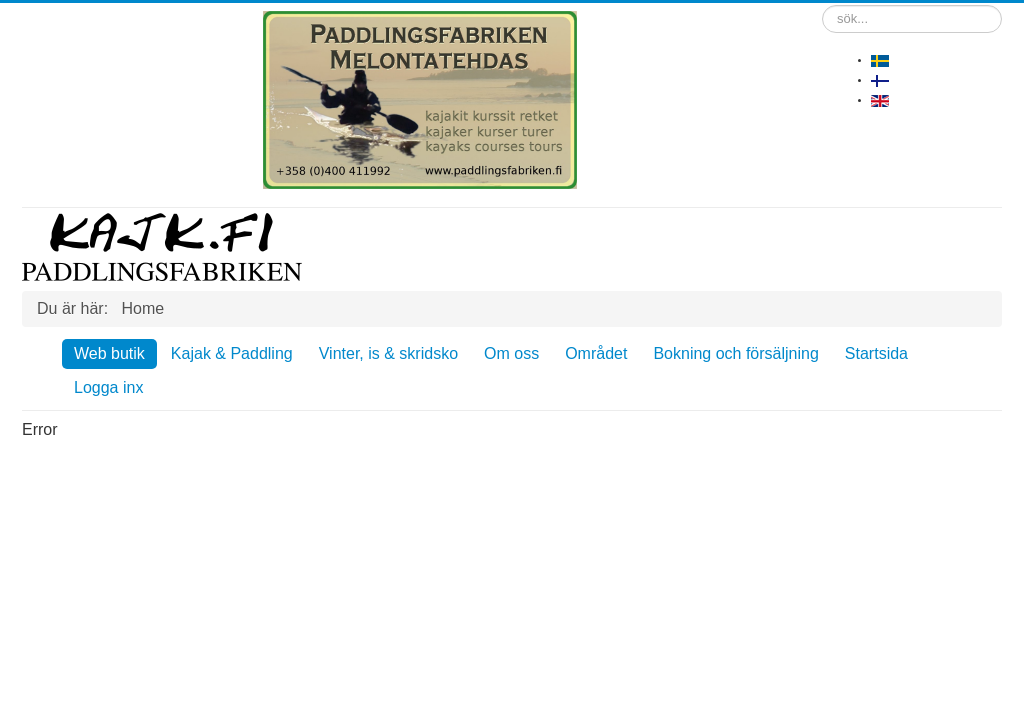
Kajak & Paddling (232, 353)
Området (596, 353)
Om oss (511, 353)
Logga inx (108, 387)
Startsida (876, 353)
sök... (822, 5)
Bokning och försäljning (735, 353)
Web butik (109, 353)
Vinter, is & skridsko (388, 353)
